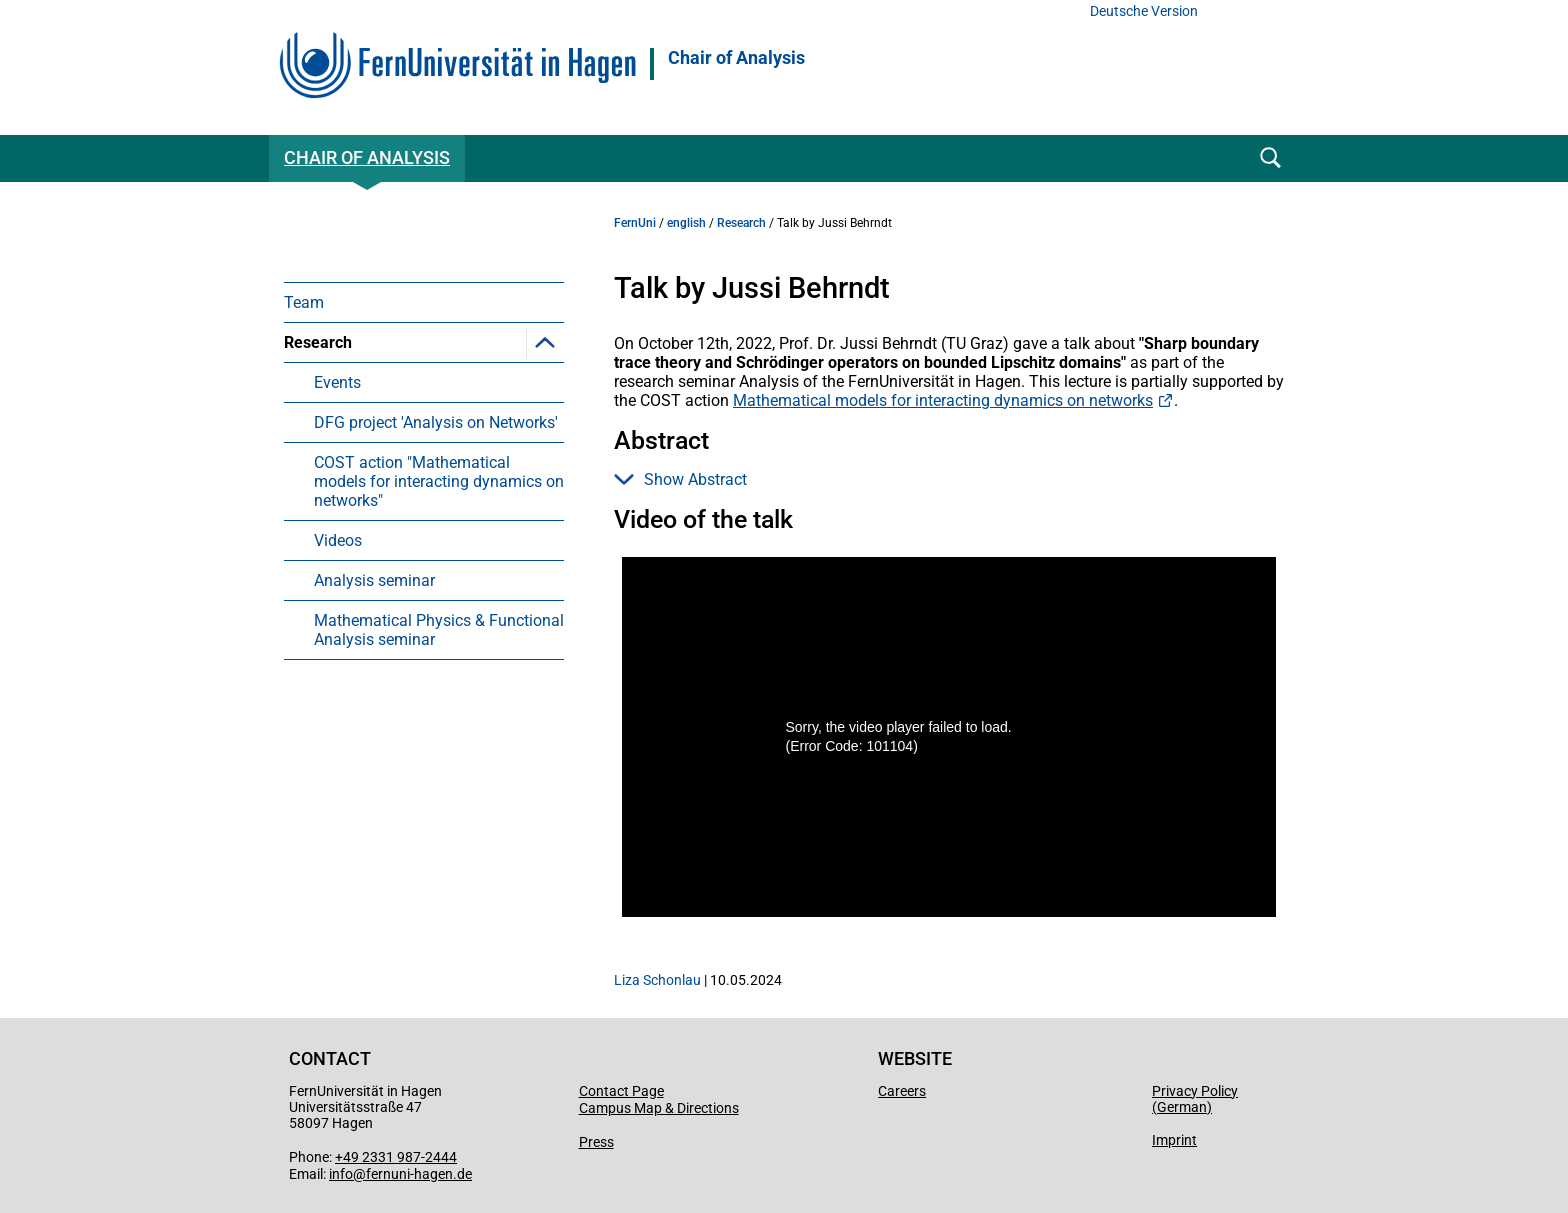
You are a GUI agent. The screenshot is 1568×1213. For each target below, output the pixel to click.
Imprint (1174, 1140)
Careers (902, 1091)
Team (304, 302)
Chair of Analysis (736, 58)
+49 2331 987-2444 (396, 1157)
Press (596, 1142)
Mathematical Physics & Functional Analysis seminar (439, 630)
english (686, 223)
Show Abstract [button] (680, 479)
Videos (338, 540)
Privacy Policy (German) (1195, 1099)
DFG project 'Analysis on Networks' (436, 422)
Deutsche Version (1144, 11)
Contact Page (621, 1091)
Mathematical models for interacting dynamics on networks (943, 400)
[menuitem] (424, 302)
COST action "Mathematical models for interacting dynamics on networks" (439, 481)
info (341, 1174)
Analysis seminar (374, 580)
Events (337, 382)
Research (318, 342)
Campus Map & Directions (659, 1108)
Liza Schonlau (657, 980)
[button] (545, 342)
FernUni (635, 223)
